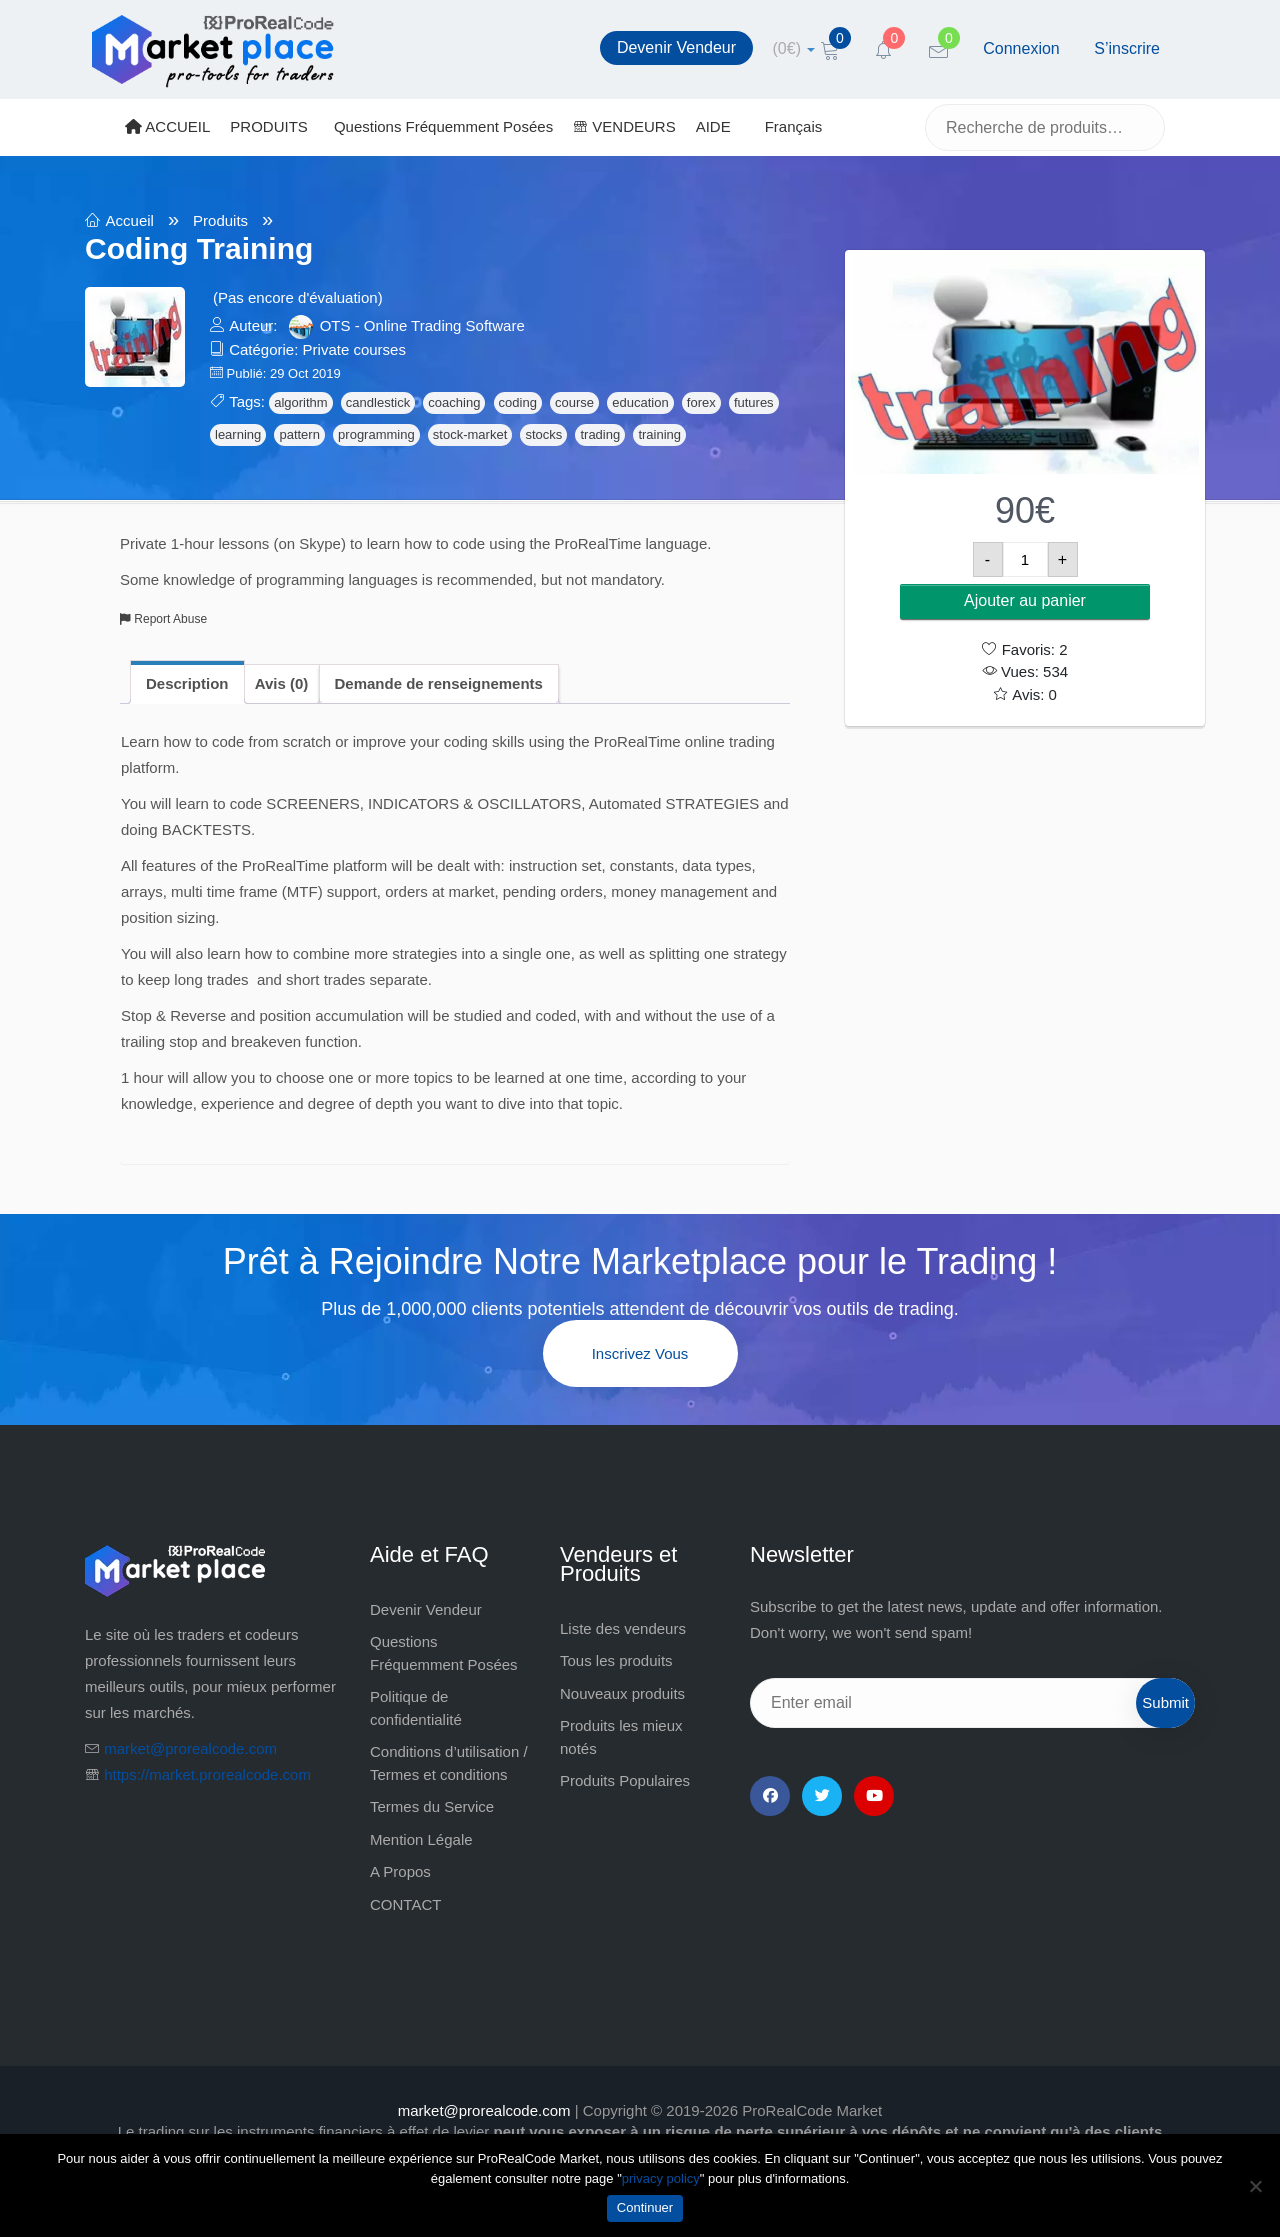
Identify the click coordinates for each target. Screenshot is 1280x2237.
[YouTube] (874, 1796)
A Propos (400, 1871)
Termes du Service (432, 1806)
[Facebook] (770, 1796)
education (640, 402)
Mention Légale (421, 1839)
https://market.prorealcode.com (207, 1774)
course (574, 402)
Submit (1165, 1702)
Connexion (1021, 48)
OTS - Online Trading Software (422, 325)
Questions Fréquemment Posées (443, 126)
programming (376, 434)
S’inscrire (1127, 48)
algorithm (300, 402)
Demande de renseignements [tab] (439, 683)
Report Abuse (163, 619)
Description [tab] (187, 683)
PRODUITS (269, 126)
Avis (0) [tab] (282, 683)
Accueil (130, 220)
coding (518, 402)
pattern (299, 434)
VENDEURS (624, 126)
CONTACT (405, 1904)
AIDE (713, 126)
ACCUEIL (167, 126)
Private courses (354, 349)
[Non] (1255, 2186)
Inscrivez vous (640, 1353)
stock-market (470, 434)
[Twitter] (822, 1796)
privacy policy (661, 2178)
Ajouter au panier (1025, 600)
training (659, 434)
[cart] (794, 48)
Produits (220, 220)
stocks (543, 434)
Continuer (645, 2207)
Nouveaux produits (622, 1693)
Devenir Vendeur (676, 47)
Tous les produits (616, 1660)
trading (600, 434)
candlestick (378, 402)
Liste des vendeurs (623, 1628)
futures (754, 402)
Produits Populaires (625, 1780)
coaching (454, 402)
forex (701, 402)
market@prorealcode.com (190, 1748)
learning (238, 434)
